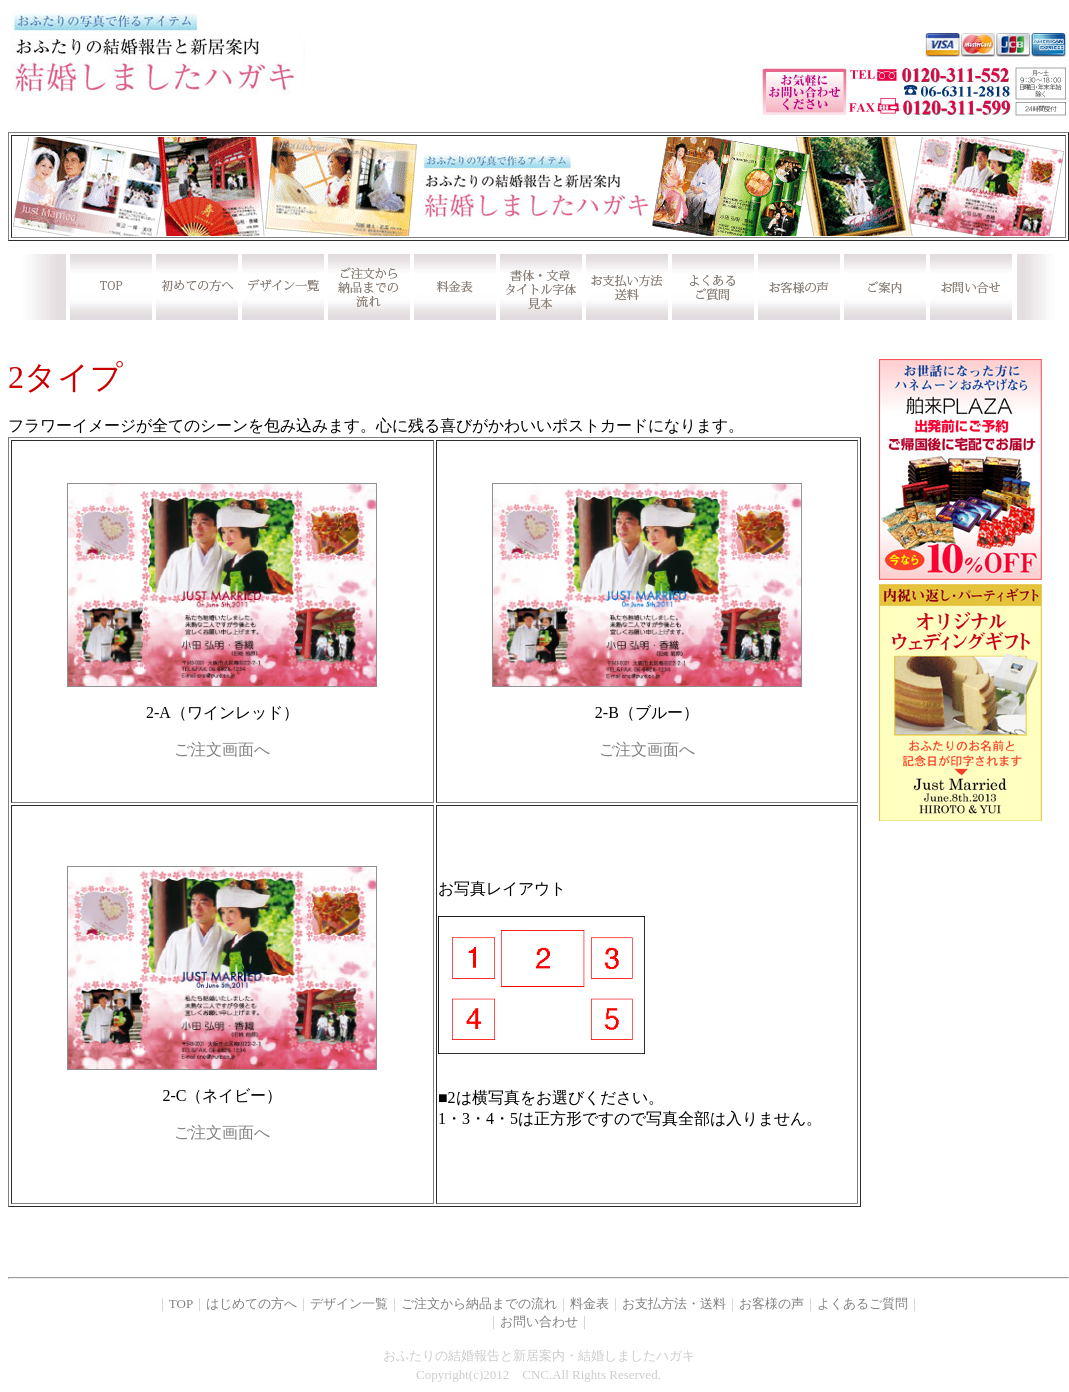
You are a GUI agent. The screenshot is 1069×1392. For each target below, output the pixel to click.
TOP (181, 1303)
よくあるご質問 (862, 1303)
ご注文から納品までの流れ (479, 1303)
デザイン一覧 (349, 1303)
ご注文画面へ (222, 749)
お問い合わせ (539, 1321)
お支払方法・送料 (674, 1303)
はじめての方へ (251, 1303)
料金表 (589, 1303)
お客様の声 (771, 1303)
